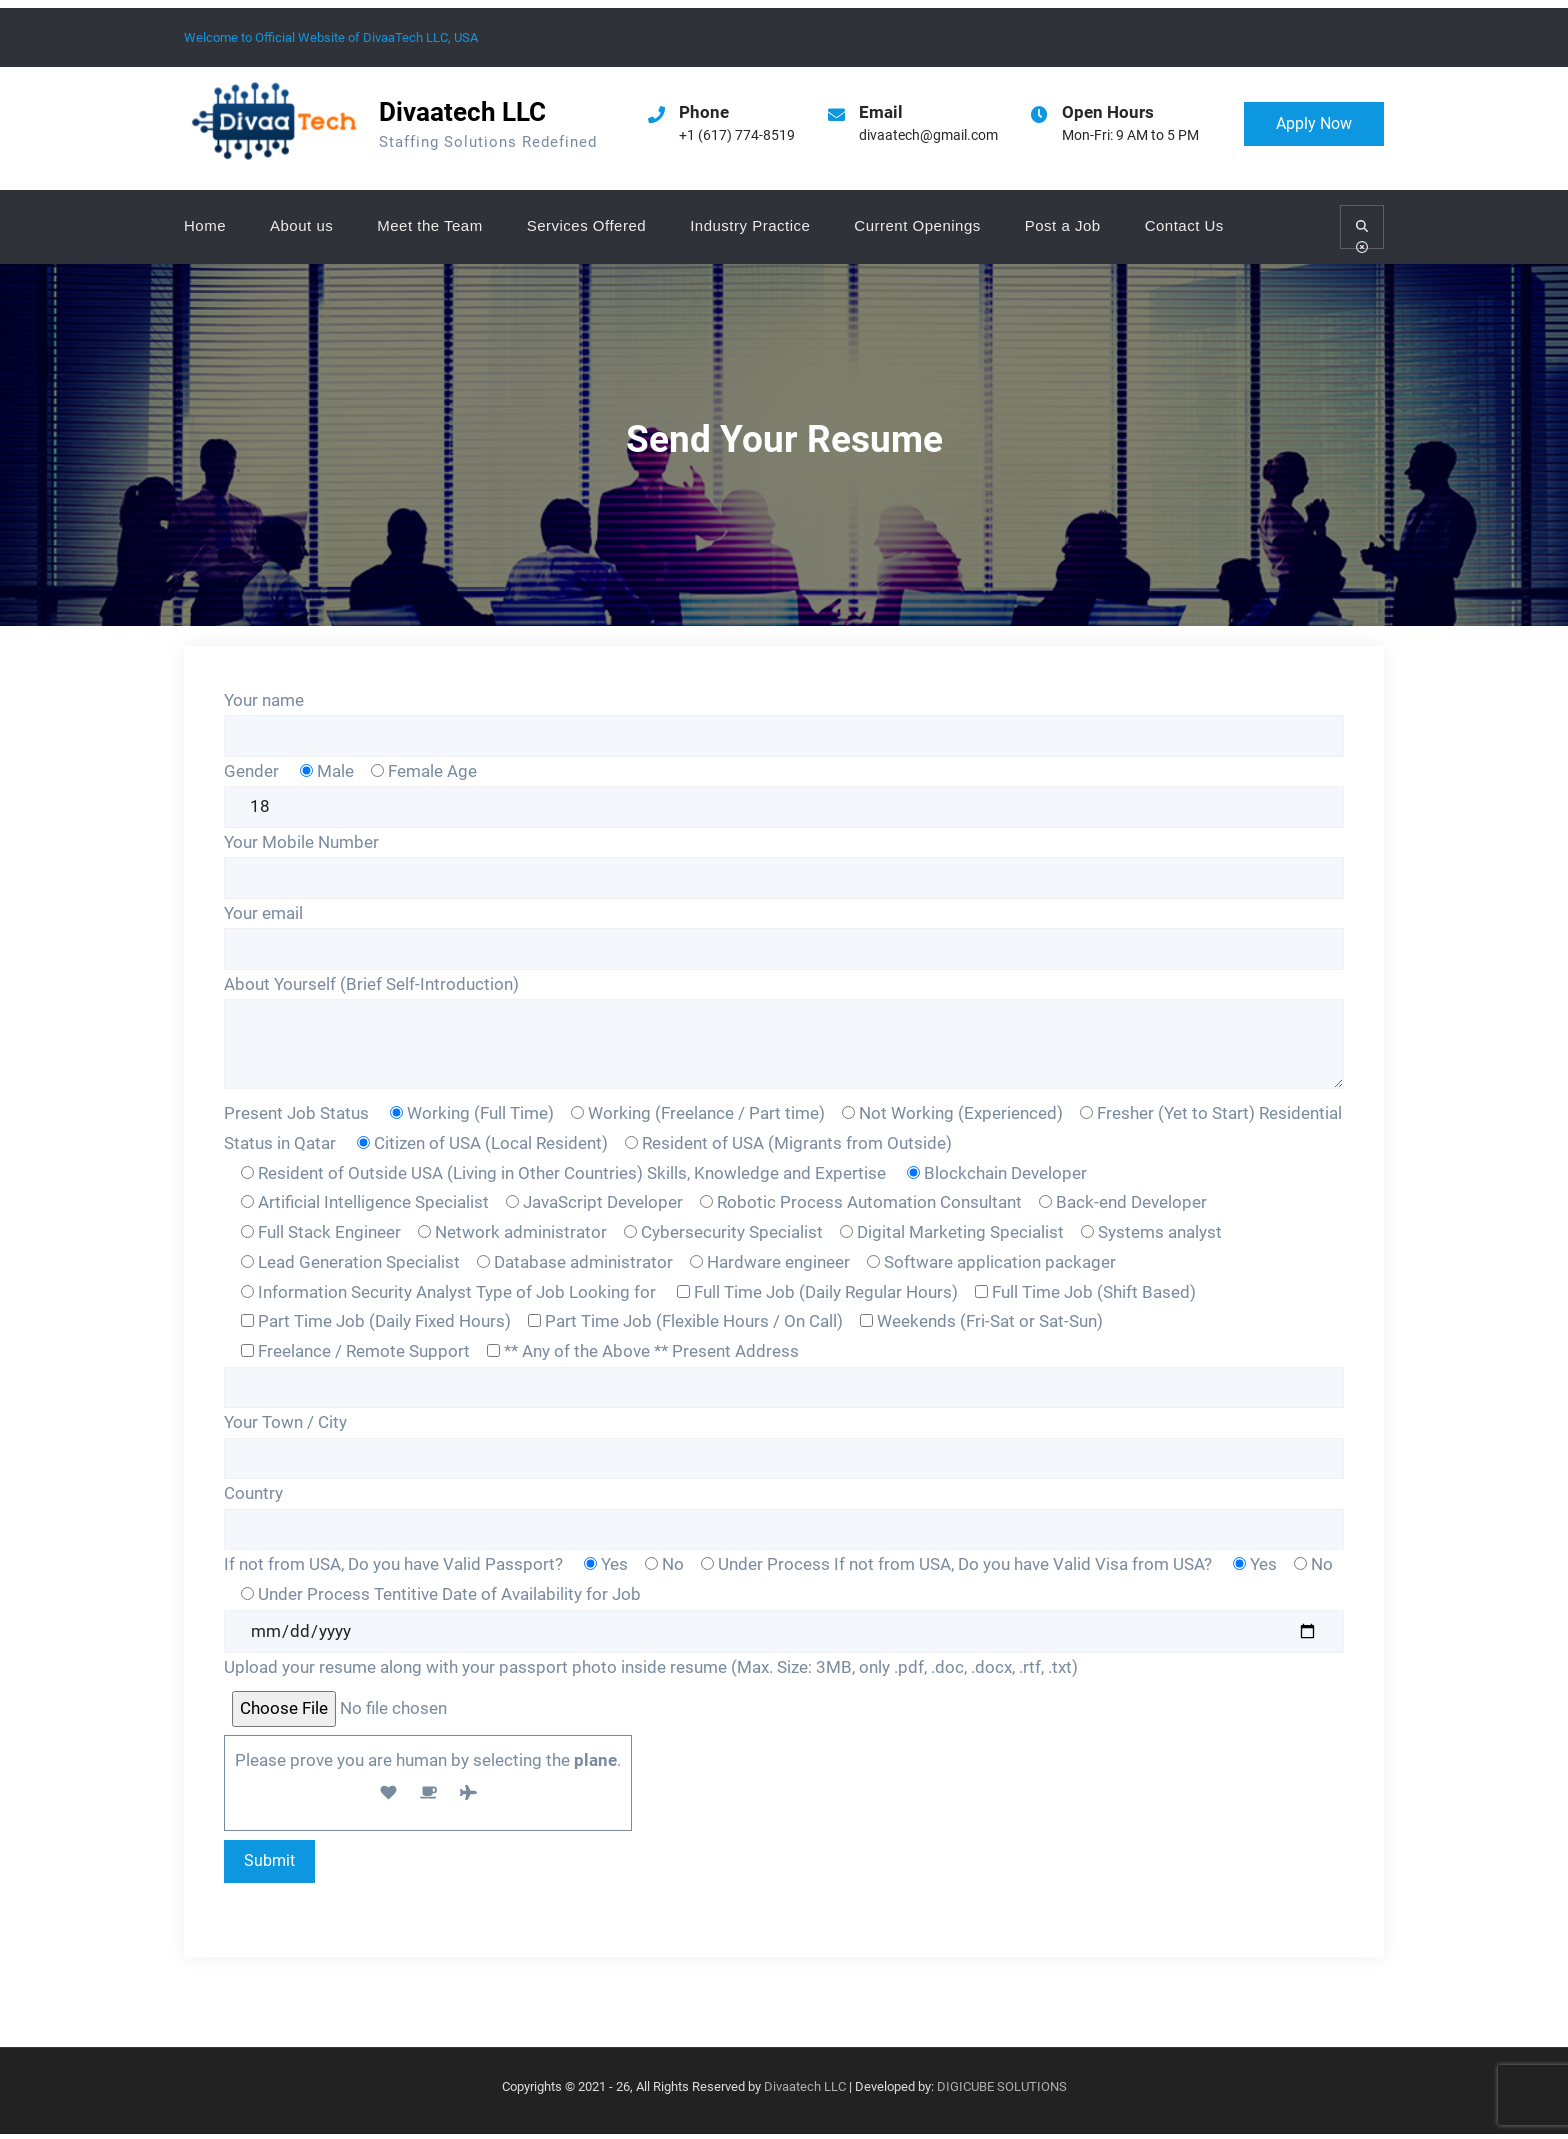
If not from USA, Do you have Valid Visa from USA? (1025, 1568)
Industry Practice (750, 225)
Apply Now (1314, 123)
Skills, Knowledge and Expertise (766, 1175)
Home (205, 225)
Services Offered (586, 225)
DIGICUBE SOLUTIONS (1002, 2092)
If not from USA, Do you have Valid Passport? (395, 1568)
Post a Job (1063, 225)
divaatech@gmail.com (928, 135)
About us (301, 225)
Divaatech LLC (462, 112)
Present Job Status (296, 1115)
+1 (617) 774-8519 (737, 135)
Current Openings (917, 225)
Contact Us (1184, 225)
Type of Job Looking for (568, 1294)
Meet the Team (429, 225)
